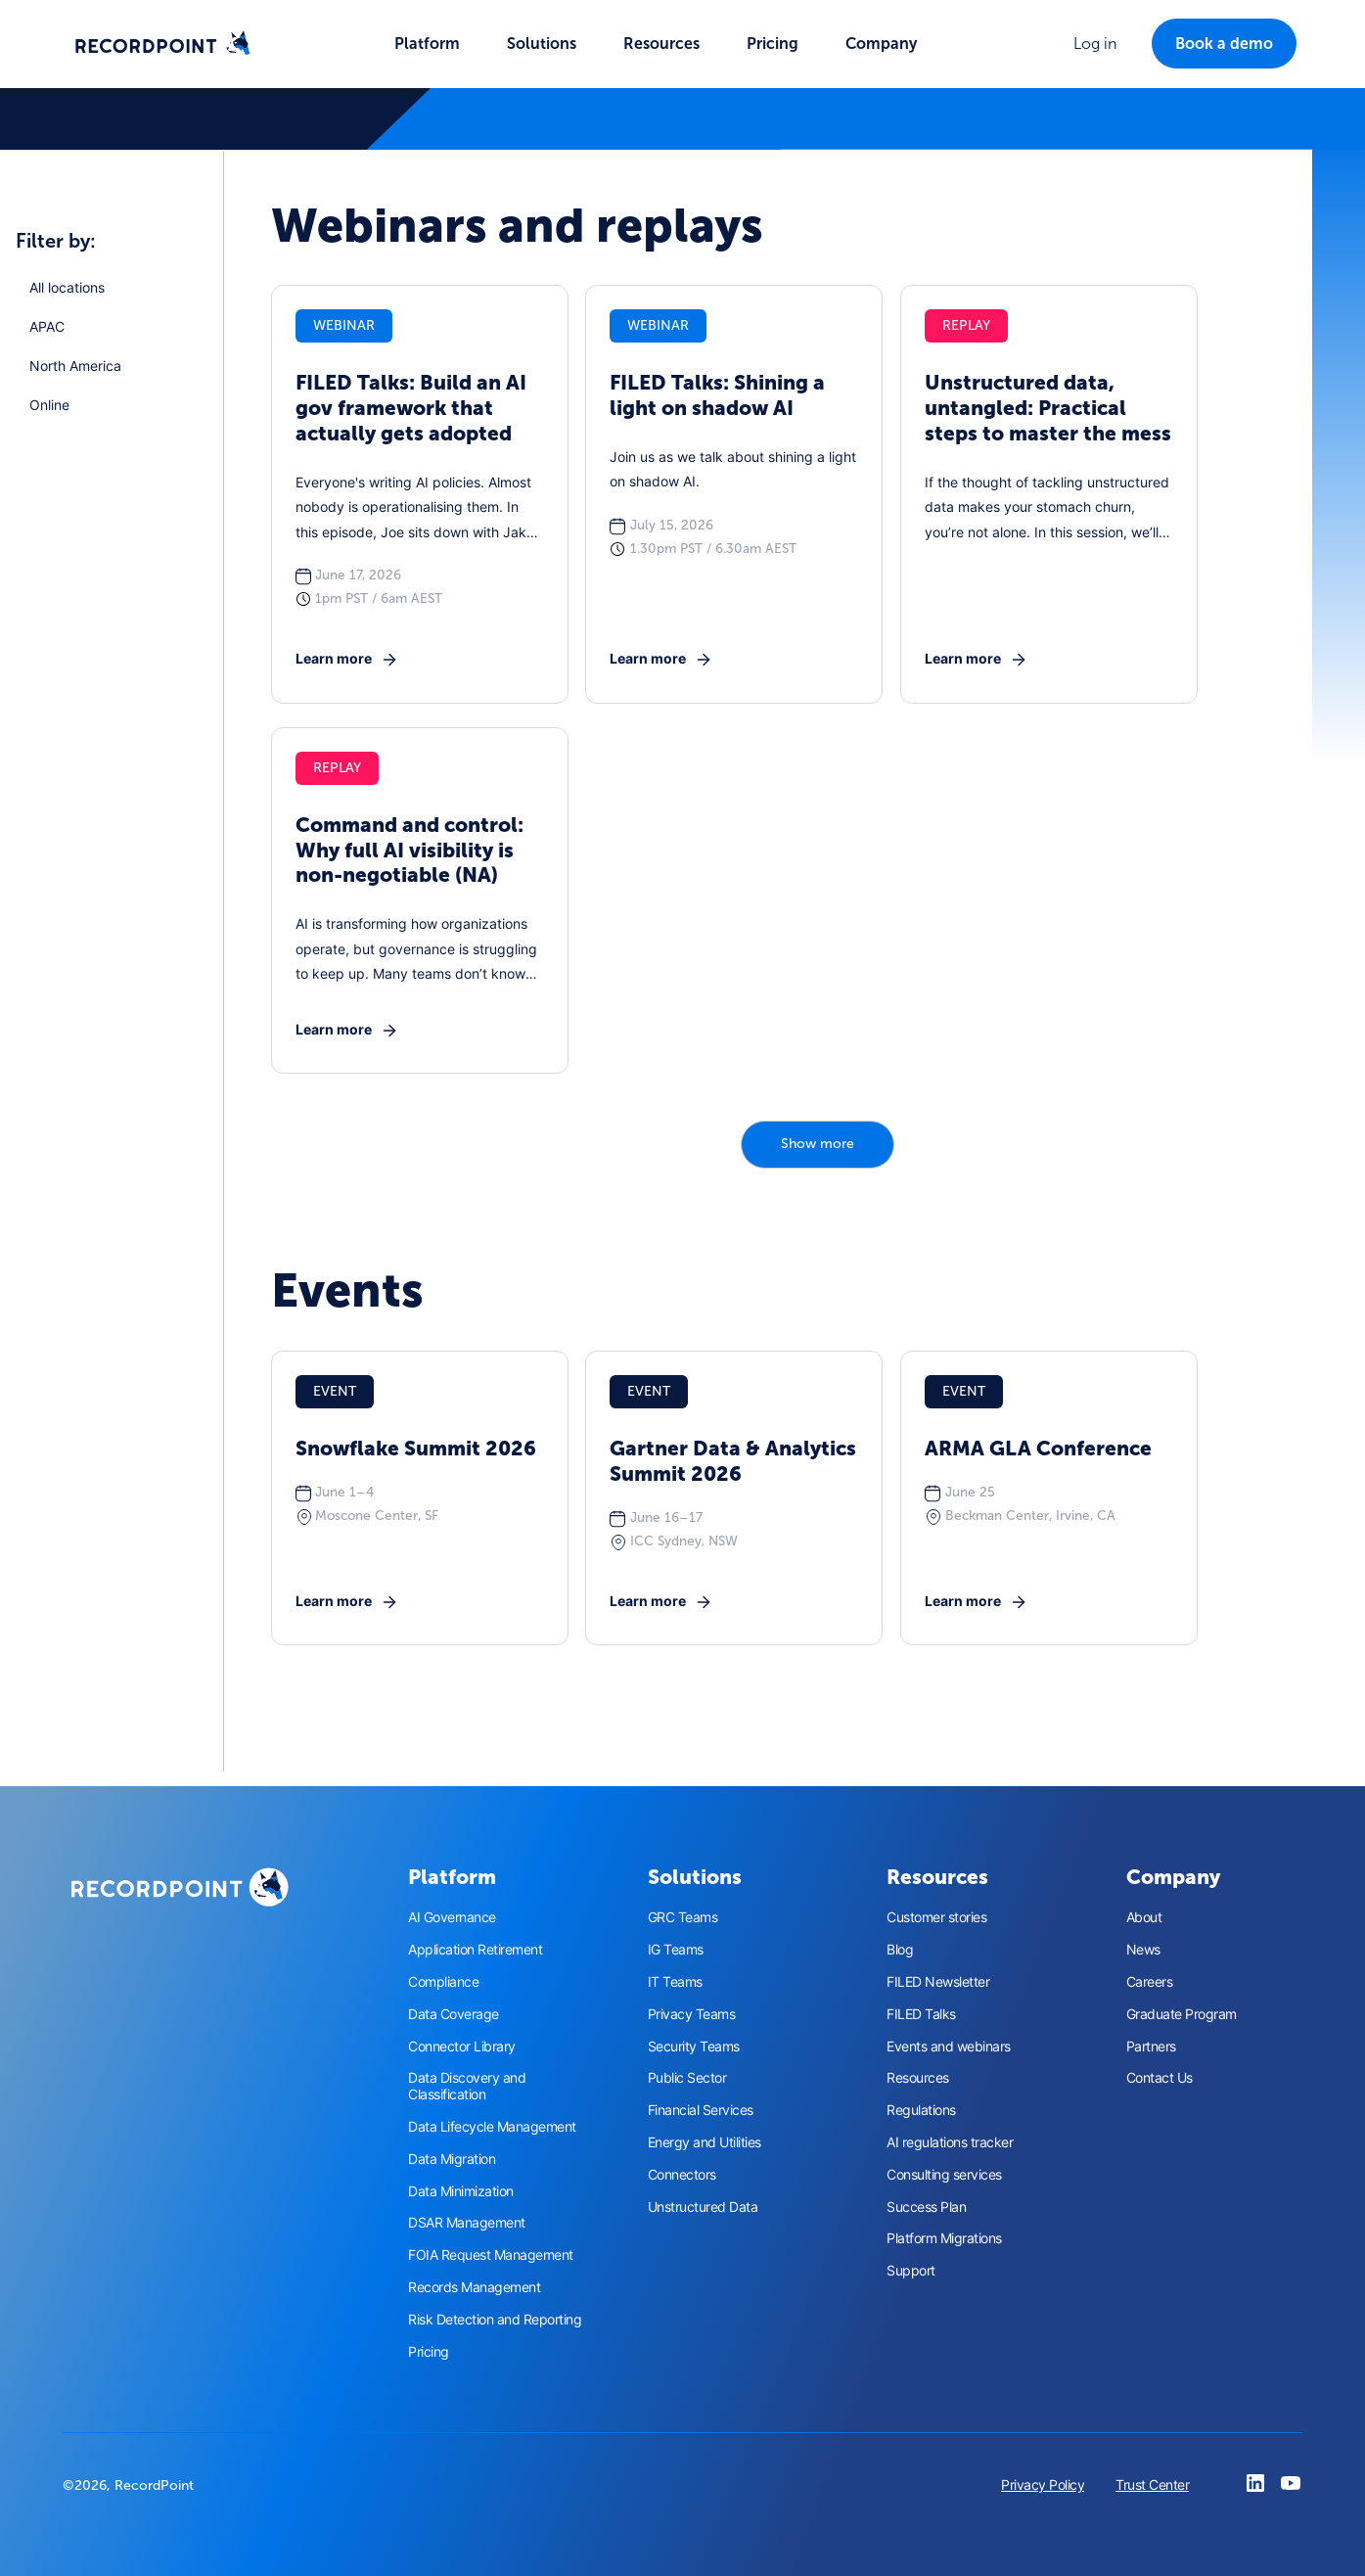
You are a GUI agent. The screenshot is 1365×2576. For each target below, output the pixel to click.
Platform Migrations (944, 2238)
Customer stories (936, 1917)
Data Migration (451, 2159)
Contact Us (1159, 2078)
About (1144, 1917)
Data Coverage (453, 2014)
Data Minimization (461, 2191)
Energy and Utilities (704, 2142)
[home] (162, 44)
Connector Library (462, 2046)
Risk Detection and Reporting (494, 2319)
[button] (427, 43)
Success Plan (926, 2207)
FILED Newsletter (938, 1982)
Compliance (443, 1982)
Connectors (682, 2175)
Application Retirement (475, 1949)
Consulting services (944, 2175)
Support (911, 2270)
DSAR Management (466, 2223)
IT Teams (675, 1982)
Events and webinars (949, 2046)
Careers (1149, 1982)
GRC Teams (683, 1917)
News (1143, 1949)
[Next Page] (817, 1145)
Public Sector (687, 2078)
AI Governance (452, 1917)
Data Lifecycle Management (492, 2127)
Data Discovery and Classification (466, 2086)
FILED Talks (921, 2014)
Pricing (772, 43)
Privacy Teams (692, 2014)
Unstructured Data (703, 2207)
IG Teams (676, 1949)
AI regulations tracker (950, 2142)
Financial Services (700, 2110)
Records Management (474, 2287)
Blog (900, 1949)
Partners (1151, 2046)
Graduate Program (1181, 2014)
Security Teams (694, 2046)
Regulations (921, 2110)
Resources (918, 2078)
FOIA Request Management (490, 2255)
